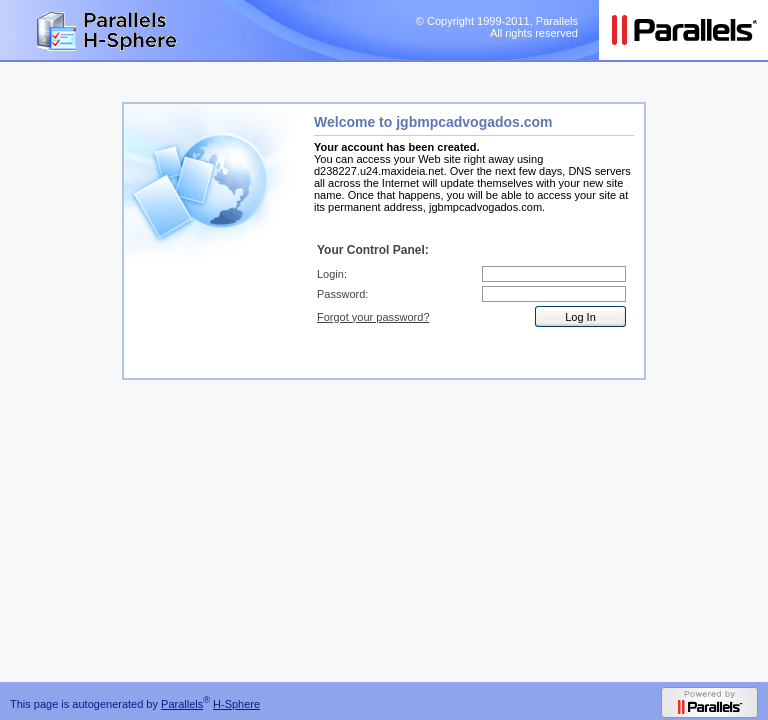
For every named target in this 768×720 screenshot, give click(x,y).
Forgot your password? (373, 317)
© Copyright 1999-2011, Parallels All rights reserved (497, 27)
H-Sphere (236, 704)
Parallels (182, 704)
